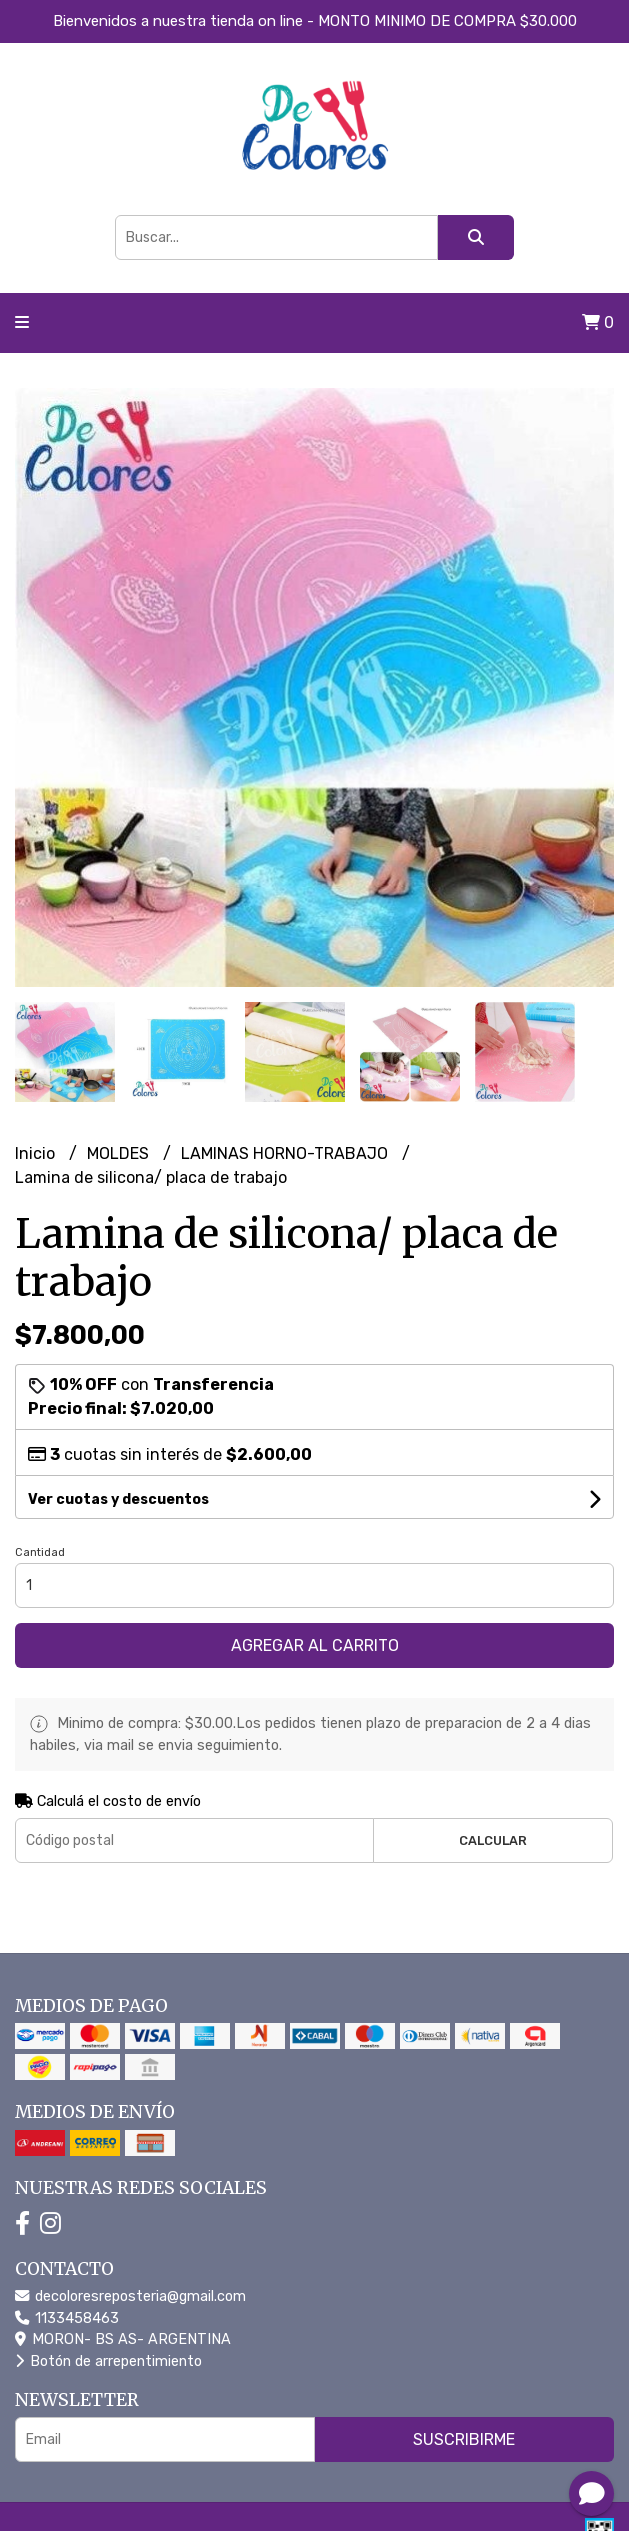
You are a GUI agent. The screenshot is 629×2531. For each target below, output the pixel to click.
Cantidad (40, 1552)
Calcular (493, 1840)
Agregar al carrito (315, 1645)
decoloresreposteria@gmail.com (130, 2296)
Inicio (37, 1153)
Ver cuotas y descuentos (118, 1499)
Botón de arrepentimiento (108, 2361)
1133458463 (67, 2318)
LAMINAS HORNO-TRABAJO (286, 1153)
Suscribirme (464, 2439)
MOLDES (120, 1153)
